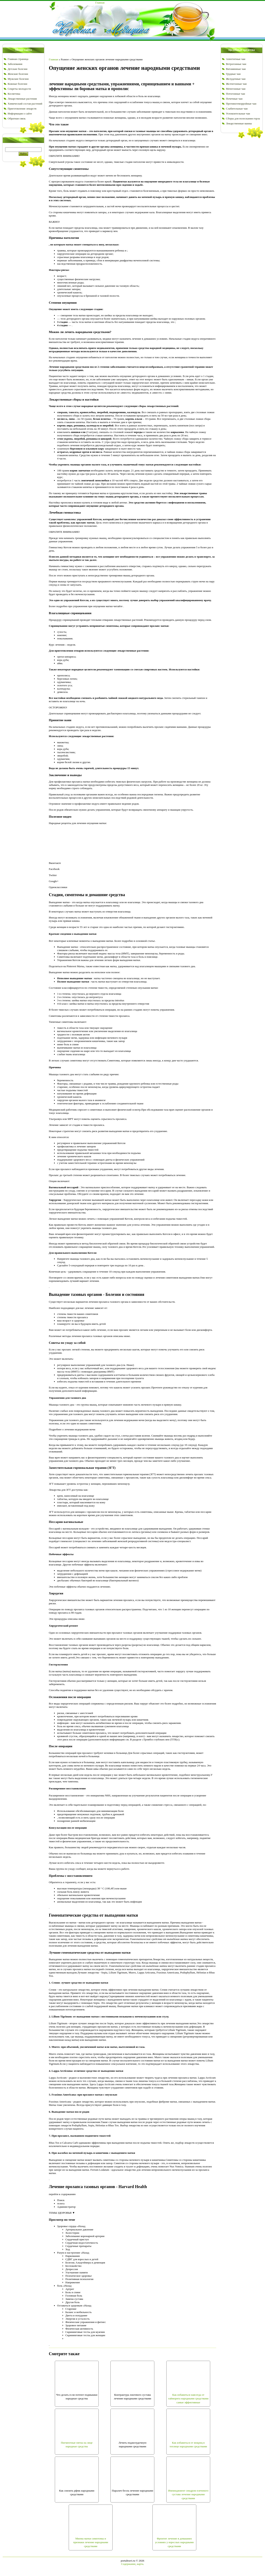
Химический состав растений (25, 103)
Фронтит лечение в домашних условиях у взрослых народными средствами (174, 2527)
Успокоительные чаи (238, 113)
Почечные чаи (234, 98)
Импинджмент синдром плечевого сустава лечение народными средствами (188, 2479)
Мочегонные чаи (235, 88)
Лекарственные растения (22, 98)
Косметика (14, 93)
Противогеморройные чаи (241, 103)
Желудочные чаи (236, 78)
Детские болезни (17, 68)
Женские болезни (18, 73)
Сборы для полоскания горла (243, 118)
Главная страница (18, 59)
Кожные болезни (17, 83)
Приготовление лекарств (22, 108)
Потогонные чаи (235, 93)
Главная (100, 2)
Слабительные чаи (237, 108)
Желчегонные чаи (236, 83)
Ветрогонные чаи (236, 63)
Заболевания (15, 63)
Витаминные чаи (236, 68)
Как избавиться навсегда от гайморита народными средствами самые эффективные (188, 2383)
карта (140, 2563)
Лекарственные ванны (239, 123)
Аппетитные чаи (235, 59)
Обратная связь (16, 118)
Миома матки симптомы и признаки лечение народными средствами (90, 2527)
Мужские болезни (18, 78)
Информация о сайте (20, 113)
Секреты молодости (19, 88)
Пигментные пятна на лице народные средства (76, 2429)
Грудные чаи (233, 73)
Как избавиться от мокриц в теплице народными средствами (188, 2429)
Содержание (128, 2563)
